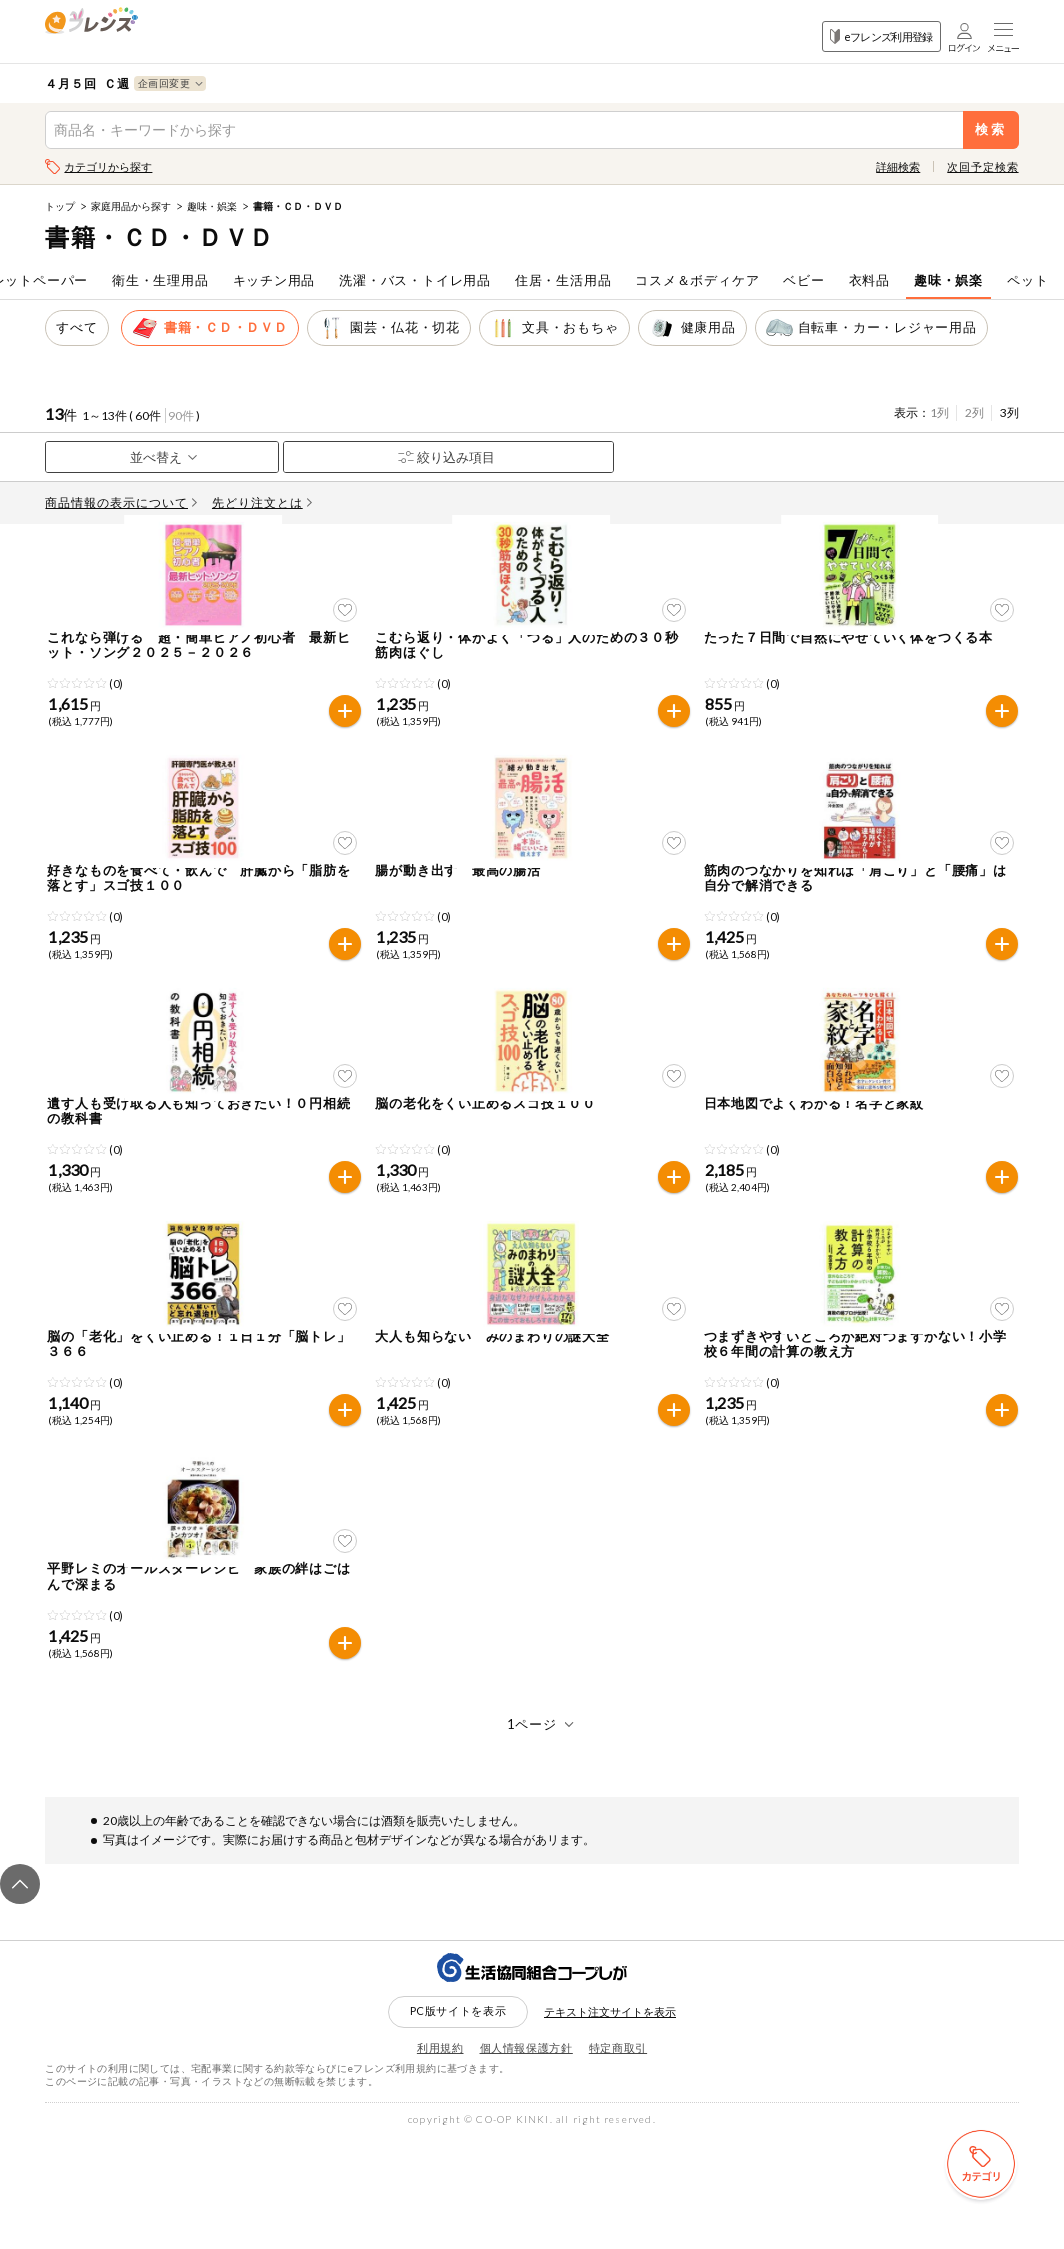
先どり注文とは (262, 502)
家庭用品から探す (131, 206)
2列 (974, 412)
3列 (1009, 412)
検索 (990, 129)
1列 (939, 412)
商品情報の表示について (121, 502)
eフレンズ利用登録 (881, 36)
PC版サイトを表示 (458, 2122)
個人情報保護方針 (526, 2158)
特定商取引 (618, 2158)
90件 (181, 415)
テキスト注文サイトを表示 (610, 2123)
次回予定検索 (982, 166)
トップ (60, 206)
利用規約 (440, 2158)
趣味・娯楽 (212, 206)
